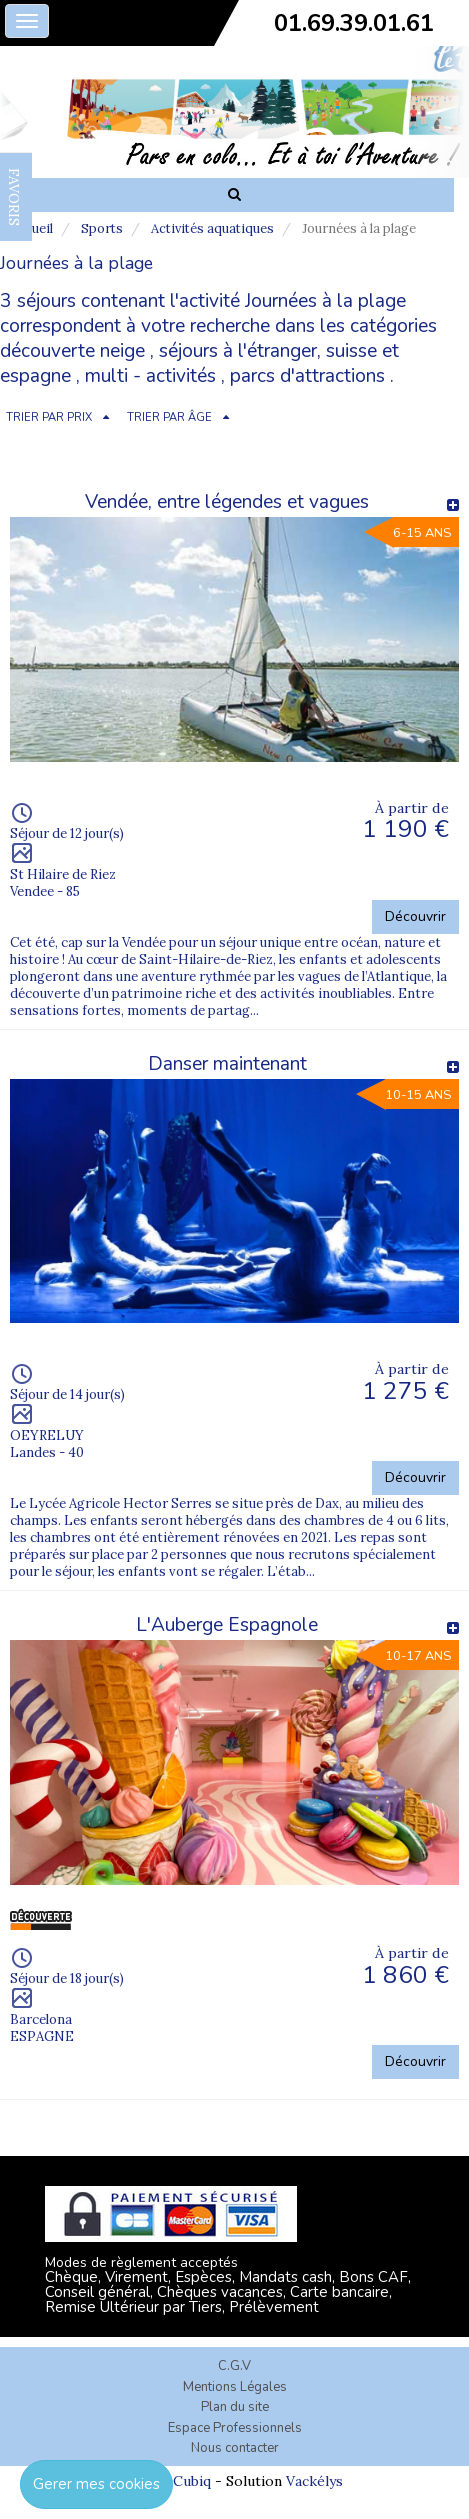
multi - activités (150, 376)
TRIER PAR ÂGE (169, 417)
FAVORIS (14, 197)
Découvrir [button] (415, 916)
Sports (102, 228)
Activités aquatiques (212, 228)
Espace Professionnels (235, 2428)
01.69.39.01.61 (354, 23)
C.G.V (234, 2366)
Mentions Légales (235, 2387)
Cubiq (192, 2481)
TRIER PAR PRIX (49, 417)
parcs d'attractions (307, 376)
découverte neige (72, 351)
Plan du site (235, 2407)
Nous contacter (235, 2448)
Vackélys (314, 2481)
